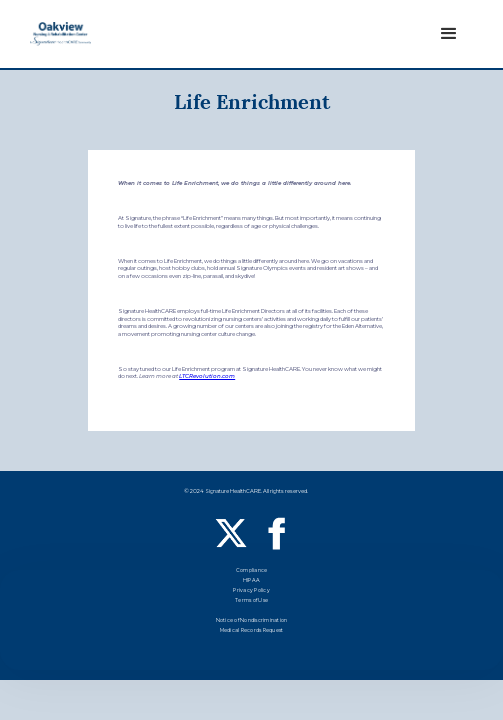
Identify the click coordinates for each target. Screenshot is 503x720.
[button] (449, 34)
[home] (60, 33)
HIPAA (251, 581)
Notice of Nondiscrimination (252, 621)
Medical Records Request (252, 631)
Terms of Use (251, 601)
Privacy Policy (251, 591)
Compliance (252, 571)
